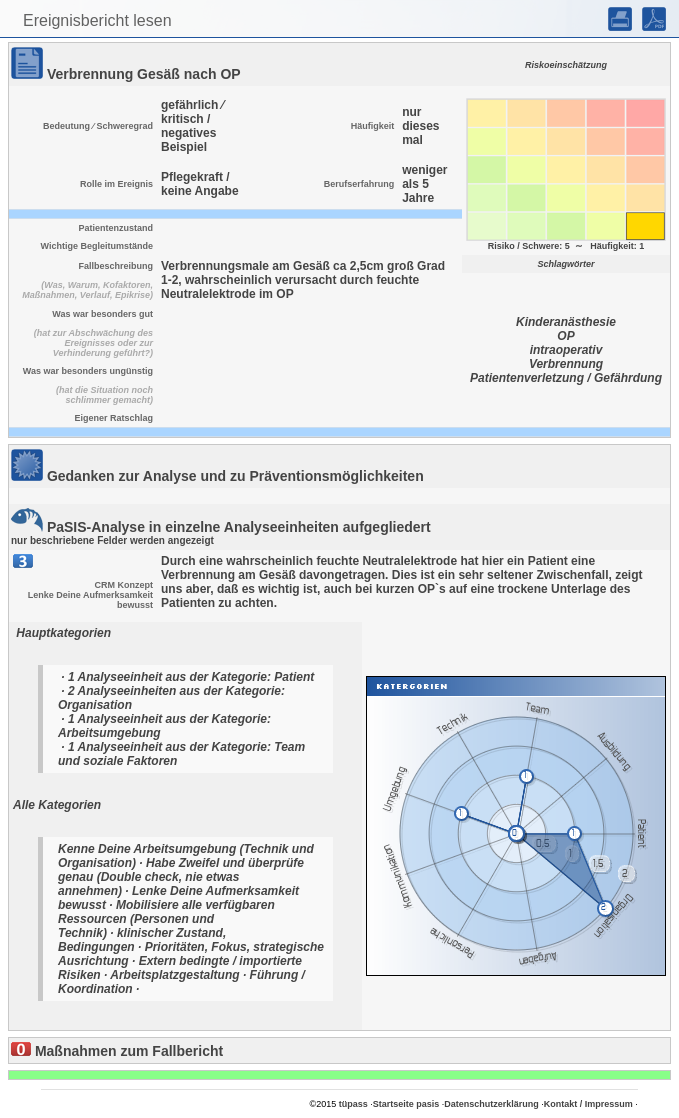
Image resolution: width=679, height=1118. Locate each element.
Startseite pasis (406, 1104)
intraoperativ (566, 350)
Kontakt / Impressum (588, 1104)
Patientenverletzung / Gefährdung (566, 378)
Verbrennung (566, 364)
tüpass (353, 1104)
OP (565, 336)
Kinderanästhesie (566, 322)
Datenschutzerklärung (491, 1104)
